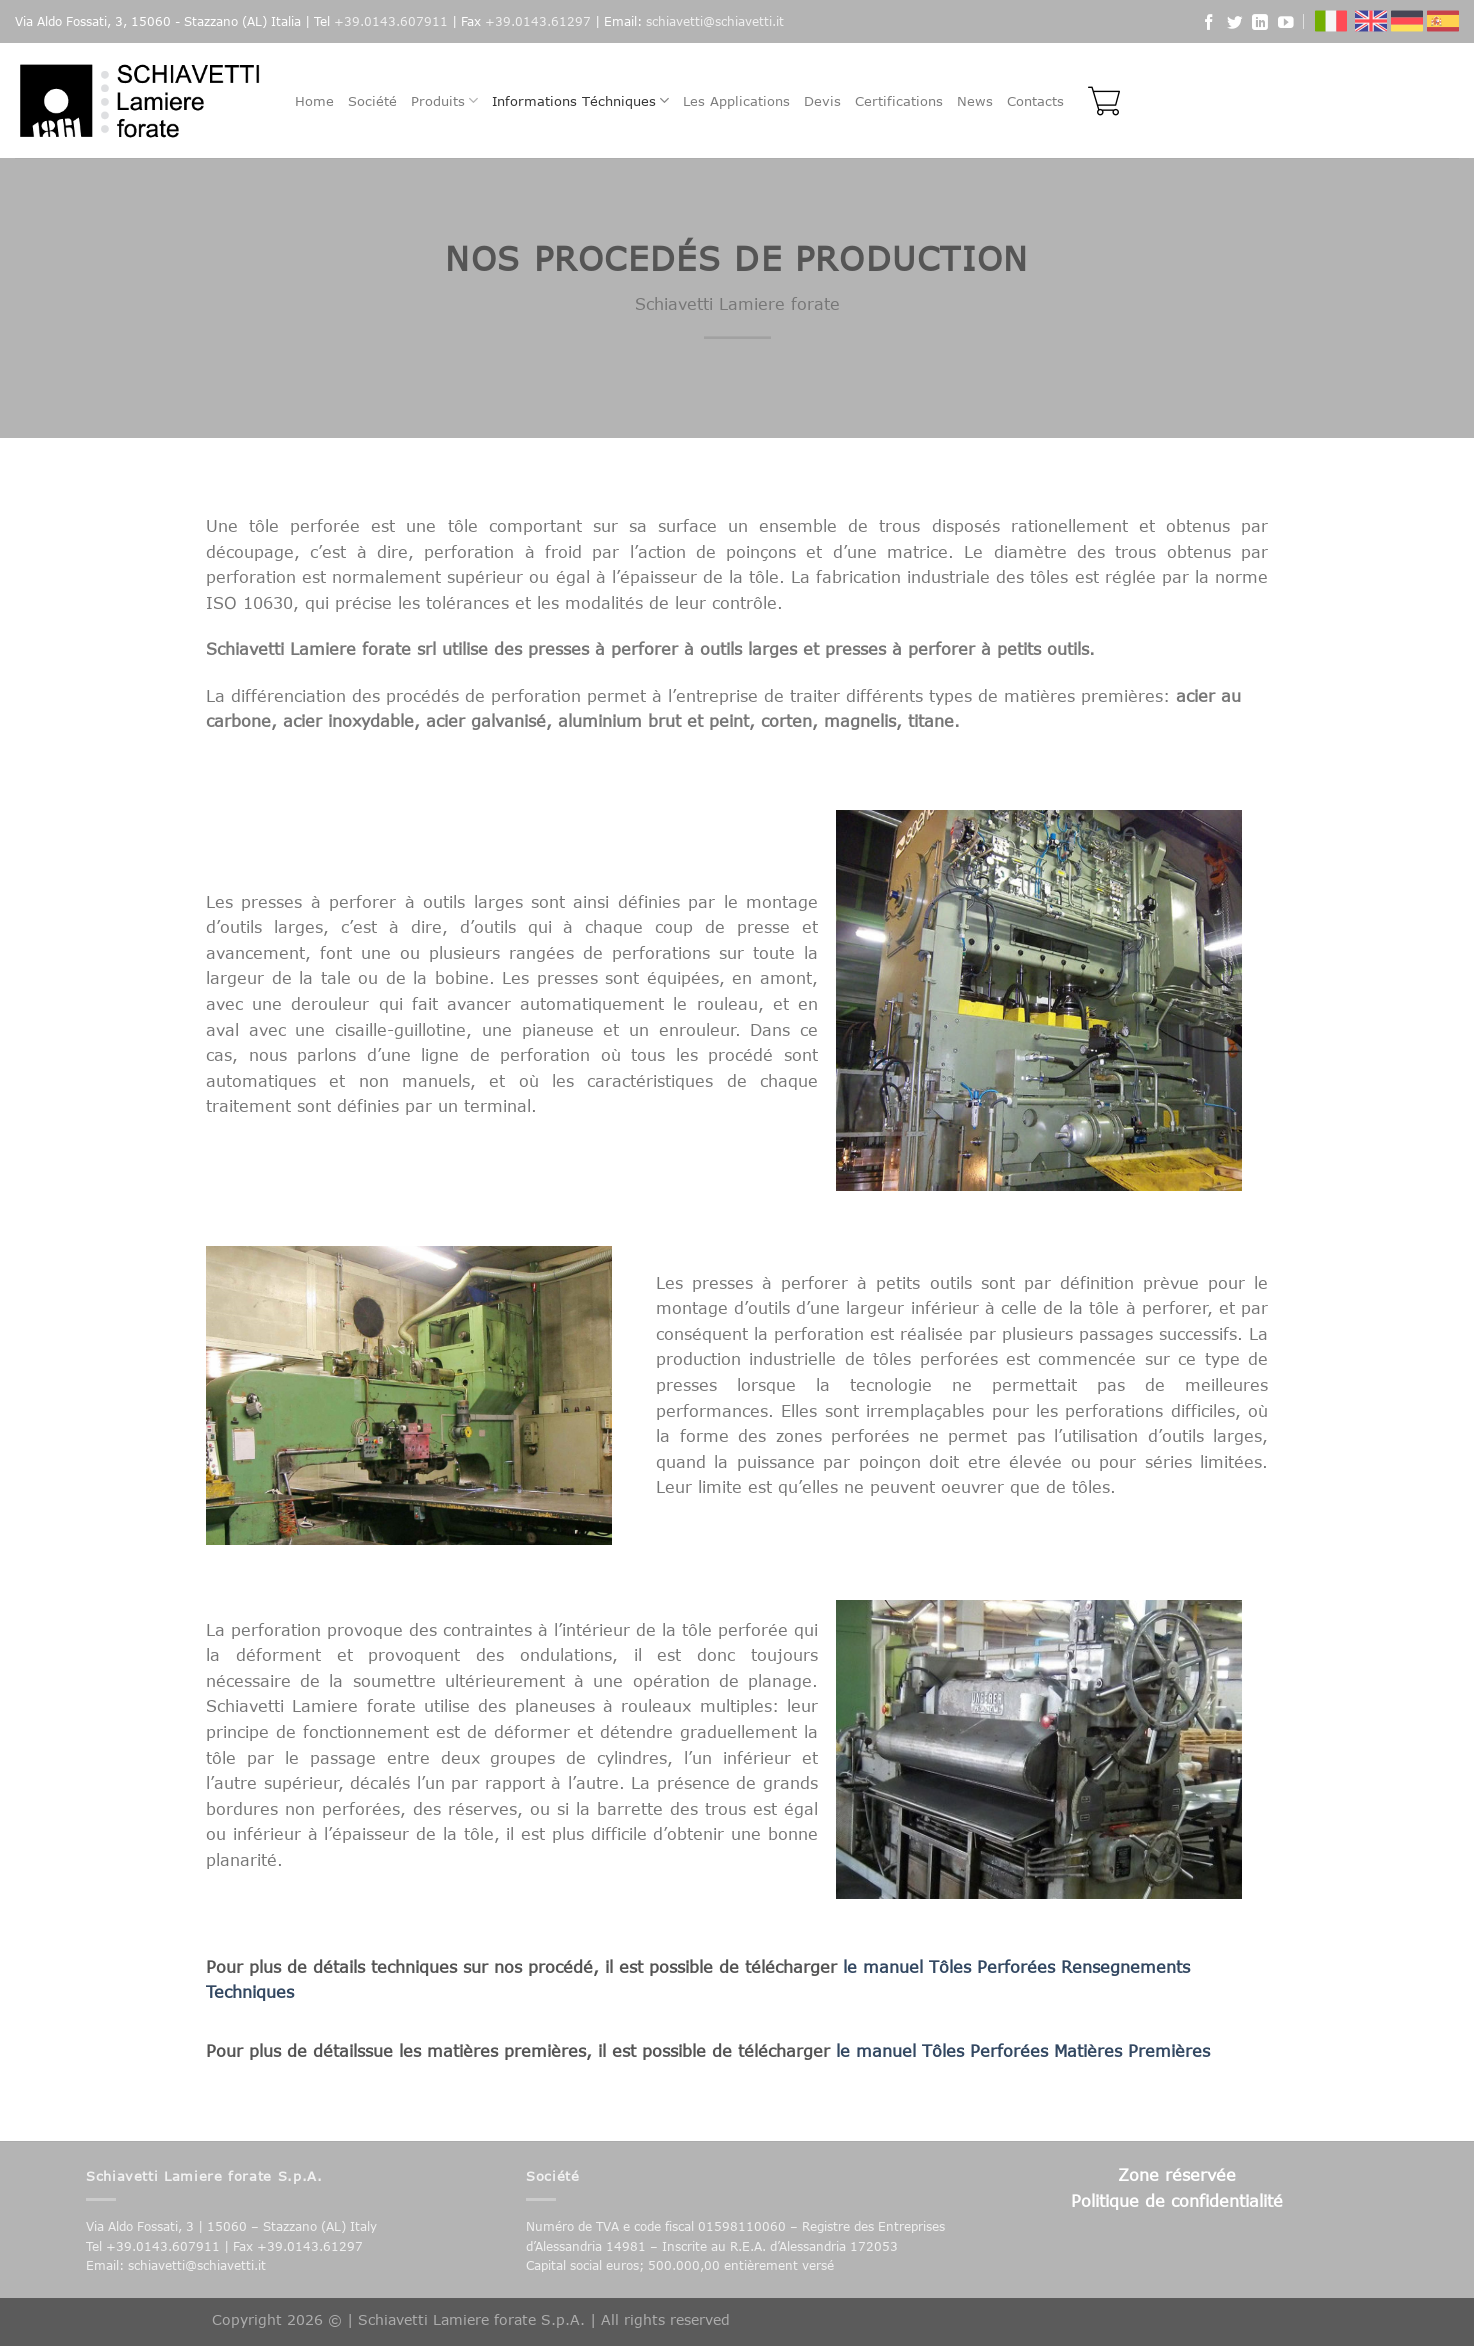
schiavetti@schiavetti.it (715, 21)
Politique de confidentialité (1177, 2200)
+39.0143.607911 (391, 21)
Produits (444, 100)
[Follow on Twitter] (1235, 25)
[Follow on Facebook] (1209, 25)
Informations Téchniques (580, 100)
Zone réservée (1177, 2174)
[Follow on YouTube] (1286, 25)
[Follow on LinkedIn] (1260, 25)
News (975, 101)
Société (372, 101)
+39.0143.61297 (538, 21)
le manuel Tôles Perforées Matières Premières (1023, 2050)
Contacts (1035, 101)
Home (314, 101)
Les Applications (736, 101)
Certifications (899, 101)
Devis (822, 101)
